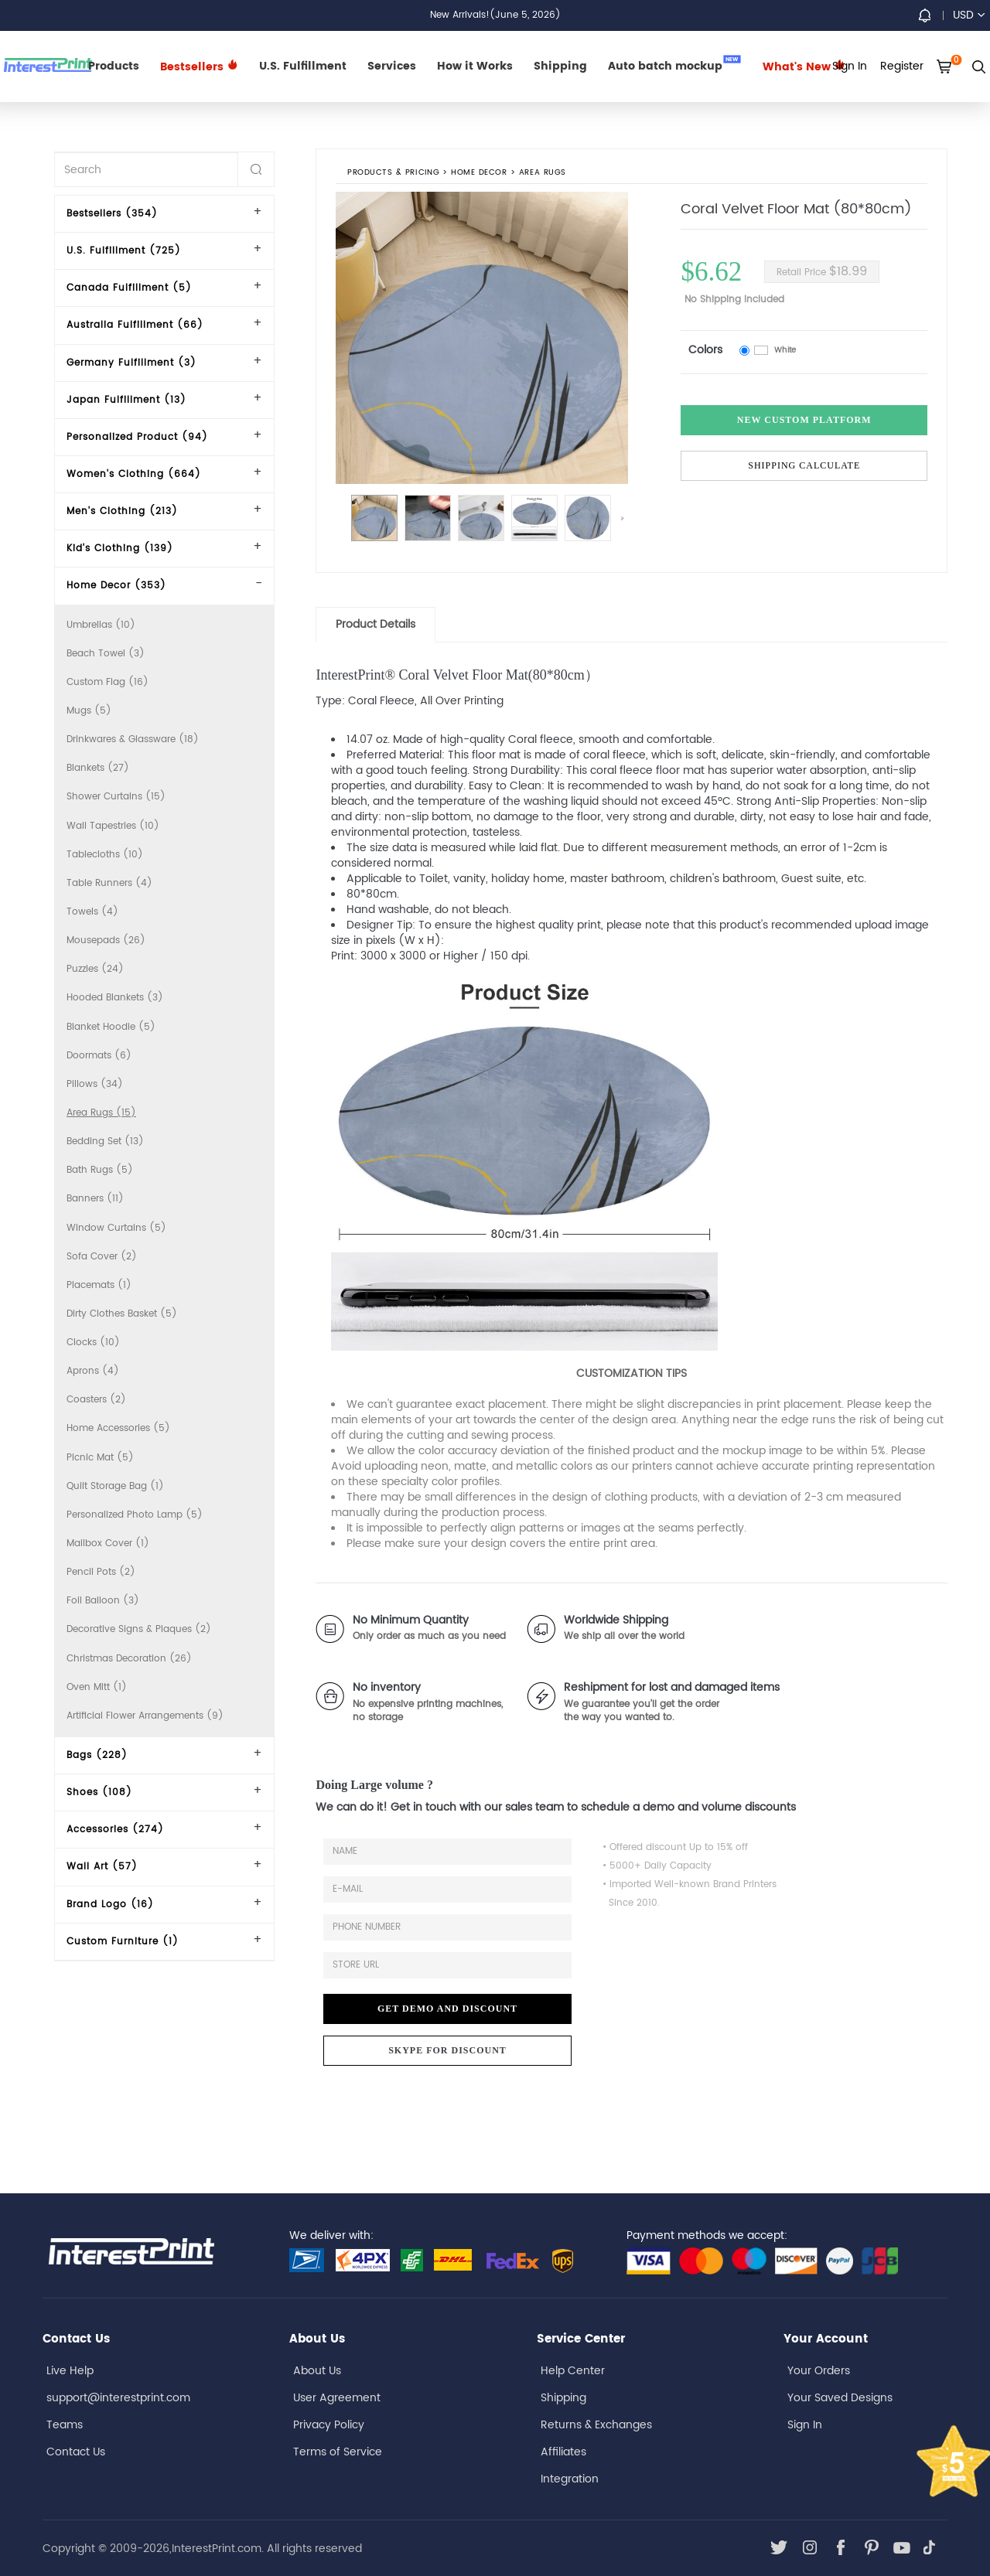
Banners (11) (95, 1198)
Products (113, 66)
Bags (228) (97, 1755)
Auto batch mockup (674, 65)
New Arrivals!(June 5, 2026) (495, 15)
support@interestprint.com (118, 2398)
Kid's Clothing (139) (120, 548)
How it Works (475, 66)
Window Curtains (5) (116, 1228)
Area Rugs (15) (101, 1113)
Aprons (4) (93, 1371)
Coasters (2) (96, 1399)
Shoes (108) (99, 1792)
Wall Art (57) (102, 1866)
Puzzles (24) (95, 969)
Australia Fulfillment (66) (135, 325)
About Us (317, 2371)
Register (901, 66)
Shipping (560, 66)
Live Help (70, 2371)
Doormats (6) (99, 1055)
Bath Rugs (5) (100, 1170)
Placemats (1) (99, 1285)
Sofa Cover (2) (102, 1256)
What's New (804, 67)
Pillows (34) (95, 1084)
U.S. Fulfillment (302, 66)
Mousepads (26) (106, 940)
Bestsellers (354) (112, 213)
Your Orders (818, 2371)
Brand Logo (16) (110, 1904)
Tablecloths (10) (105, 854)
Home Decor (479, 173)
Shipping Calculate (804, 465)
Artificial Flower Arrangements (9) (145, 1716)
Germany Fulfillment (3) (131, 363)
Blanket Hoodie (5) (111, 1027)
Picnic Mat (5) (100, 1457)
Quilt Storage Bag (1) (115, 1486)
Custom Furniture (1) (123, 1941)
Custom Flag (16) (107, 682)
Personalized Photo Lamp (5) (135, 1515)
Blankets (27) (98, 768)
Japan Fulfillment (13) (126, 400)
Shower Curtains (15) (116, 796)
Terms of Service (337, 2452)
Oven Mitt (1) (97, 1687)
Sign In (804, 2425)
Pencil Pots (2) (101, 1572)
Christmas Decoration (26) (129, 1658)
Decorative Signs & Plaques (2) (139, 1629)
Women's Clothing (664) (134, 474)
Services (391, 66)
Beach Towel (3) (106, 653)
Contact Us (75, 2452)
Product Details (375, 624)
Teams (64, 2425)
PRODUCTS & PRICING (393, 173)
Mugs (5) (89, 711)
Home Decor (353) (116, 585)
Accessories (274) (115, 1829)
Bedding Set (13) (105, 1141)
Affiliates (563, 2452)
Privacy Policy (328, 2425)
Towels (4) (92, 912)
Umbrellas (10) (101, 625)
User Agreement (337, 2398)
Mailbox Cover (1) (108, 1543)
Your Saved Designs (840, 2398)
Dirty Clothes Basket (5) (122, 1314)
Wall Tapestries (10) (113, 826)
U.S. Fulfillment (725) (124, 251)
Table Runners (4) (109, 883)
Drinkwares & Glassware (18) (133, 739)
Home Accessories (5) (118, 1428)
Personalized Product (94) (137, 437)
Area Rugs (542, 173)
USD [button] (969, 15)
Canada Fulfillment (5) (129, 288)
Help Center (573, 2371)
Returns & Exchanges (596, 2425)
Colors (705, 350)
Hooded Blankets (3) (115, 997)
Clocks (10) (93, 1342)
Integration (570, 2479)
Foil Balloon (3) (103, 1600)
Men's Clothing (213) (122, 511)
